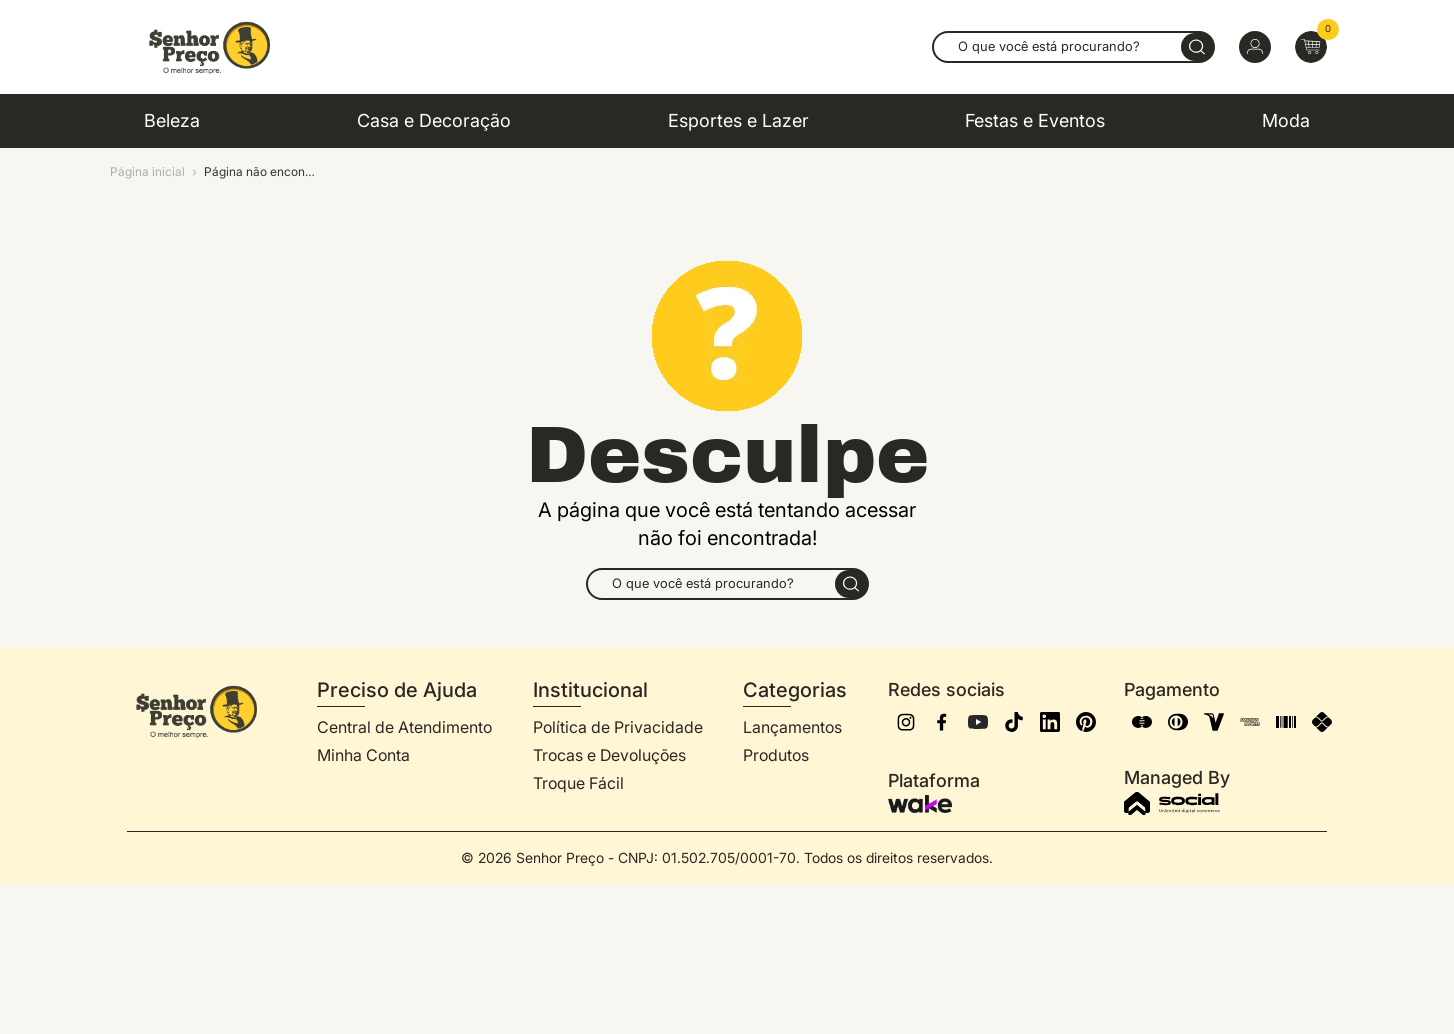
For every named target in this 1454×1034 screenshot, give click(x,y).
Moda (1286, 120)
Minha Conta (363, 755)
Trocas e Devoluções (609, 755)
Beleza (172, 120)
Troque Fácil (578, 783)
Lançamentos (792, 727)
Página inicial (147, 171)
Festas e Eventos (1035, 120)
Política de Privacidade (618, 727)
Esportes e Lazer (738, 120)
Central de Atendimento (404, 727)
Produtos (776, 755)
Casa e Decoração (434, 120)
